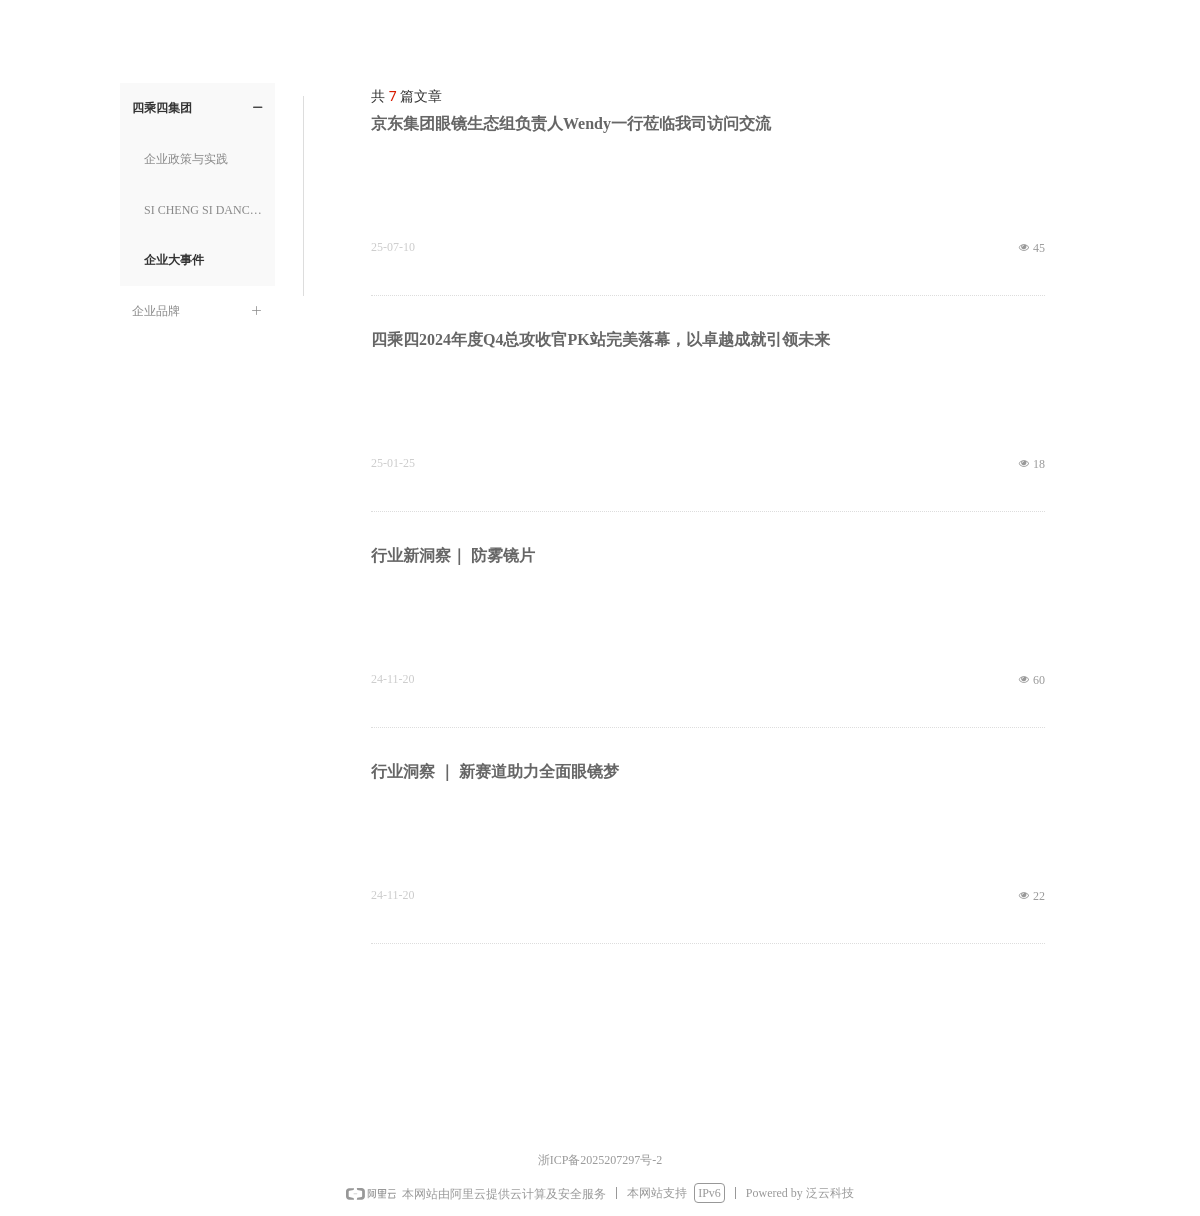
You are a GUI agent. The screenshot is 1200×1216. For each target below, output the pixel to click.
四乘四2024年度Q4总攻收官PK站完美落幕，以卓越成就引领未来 (600, 339)
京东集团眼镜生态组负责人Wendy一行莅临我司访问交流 (571, 123)
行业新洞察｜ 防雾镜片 (453, 555)
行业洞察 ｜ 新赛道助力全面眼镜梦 (495, 771)
